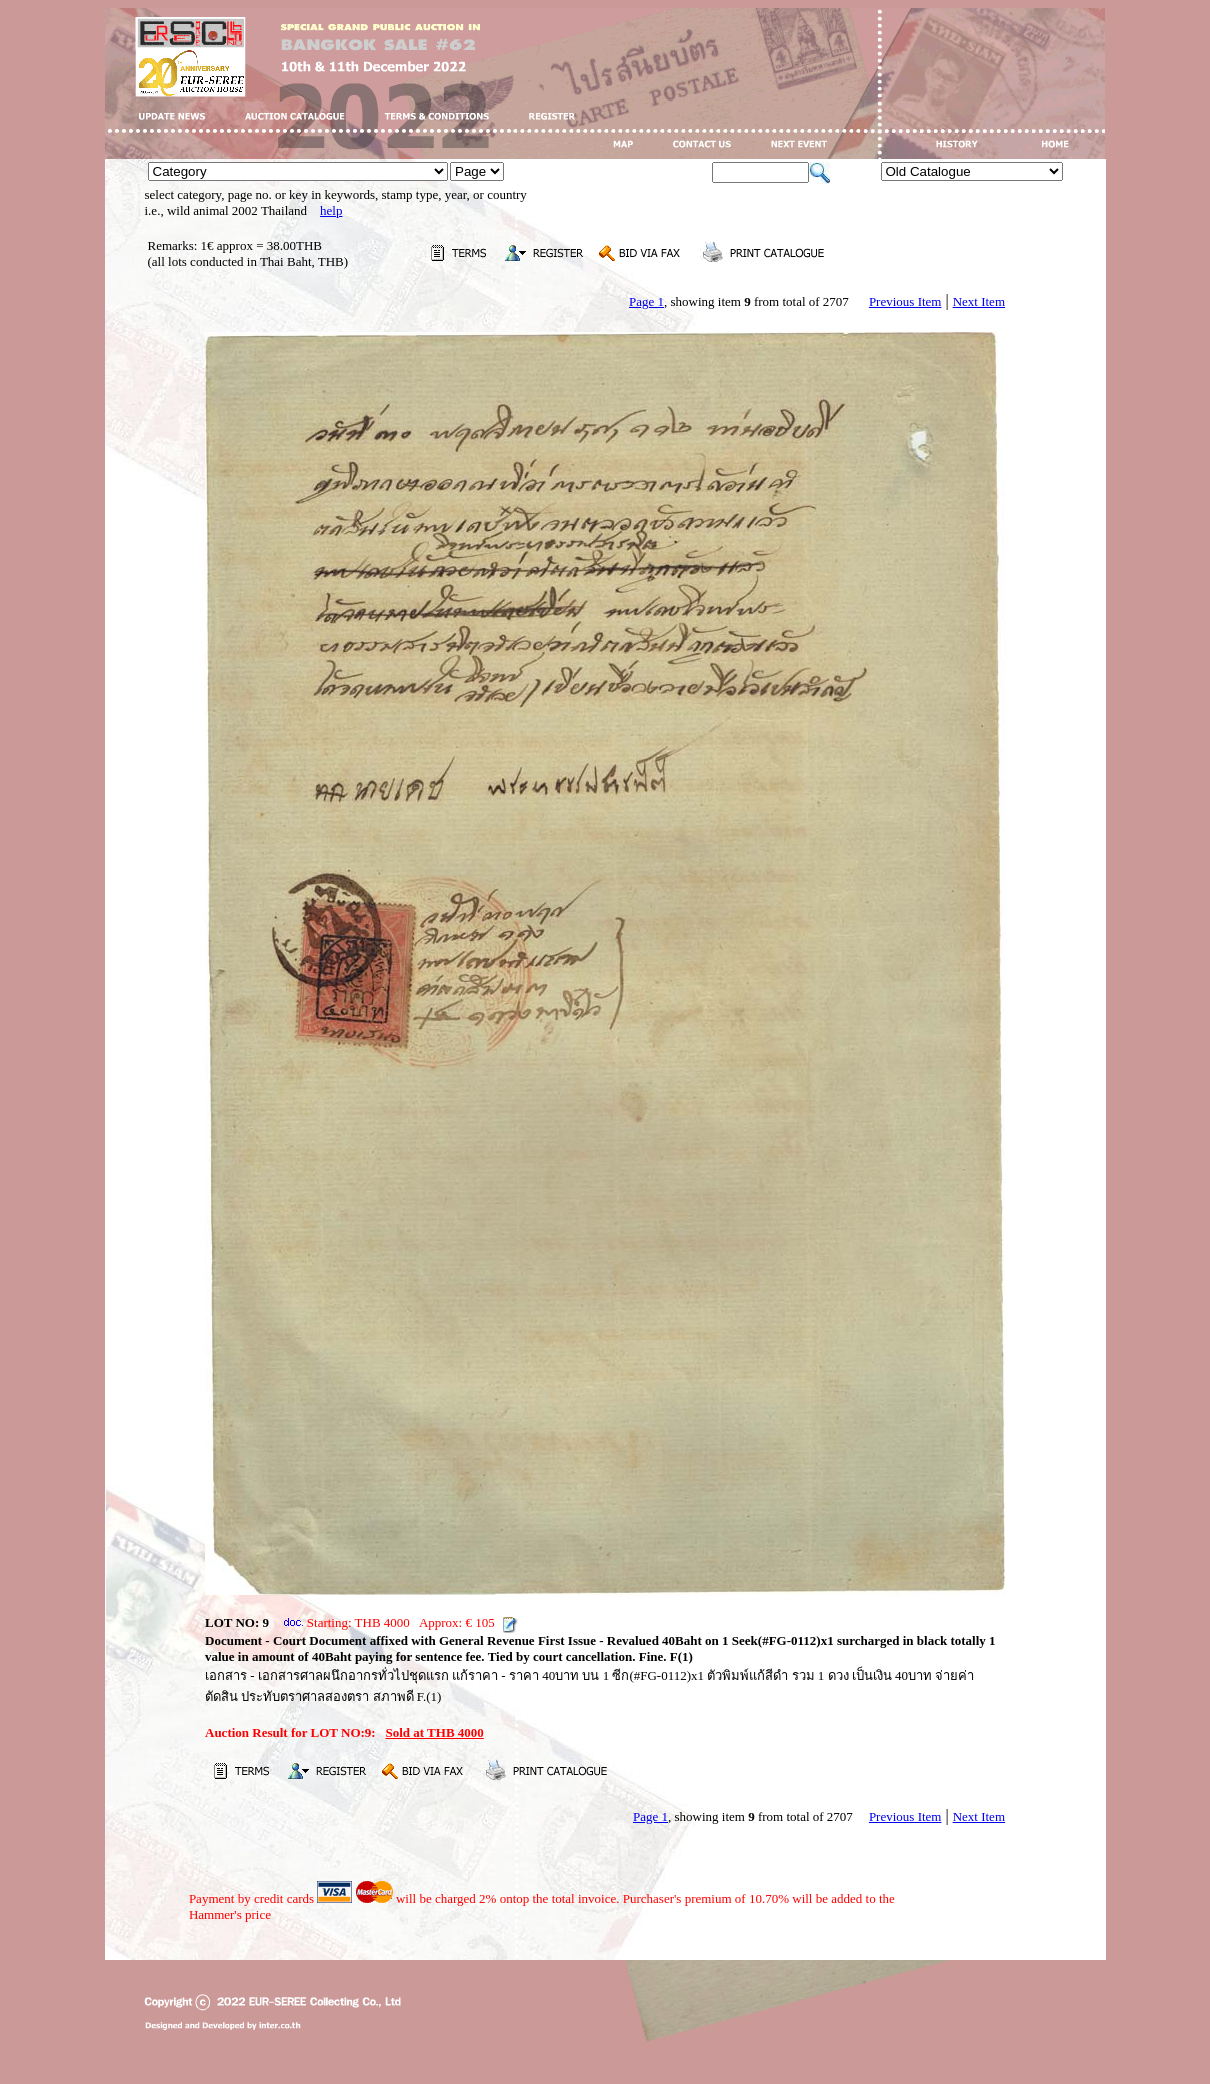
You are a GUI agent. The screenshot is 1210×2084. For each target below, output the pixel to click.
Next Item (979, 301)
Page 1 (646, 301)
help (331, 210)
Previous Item (905, 301)
